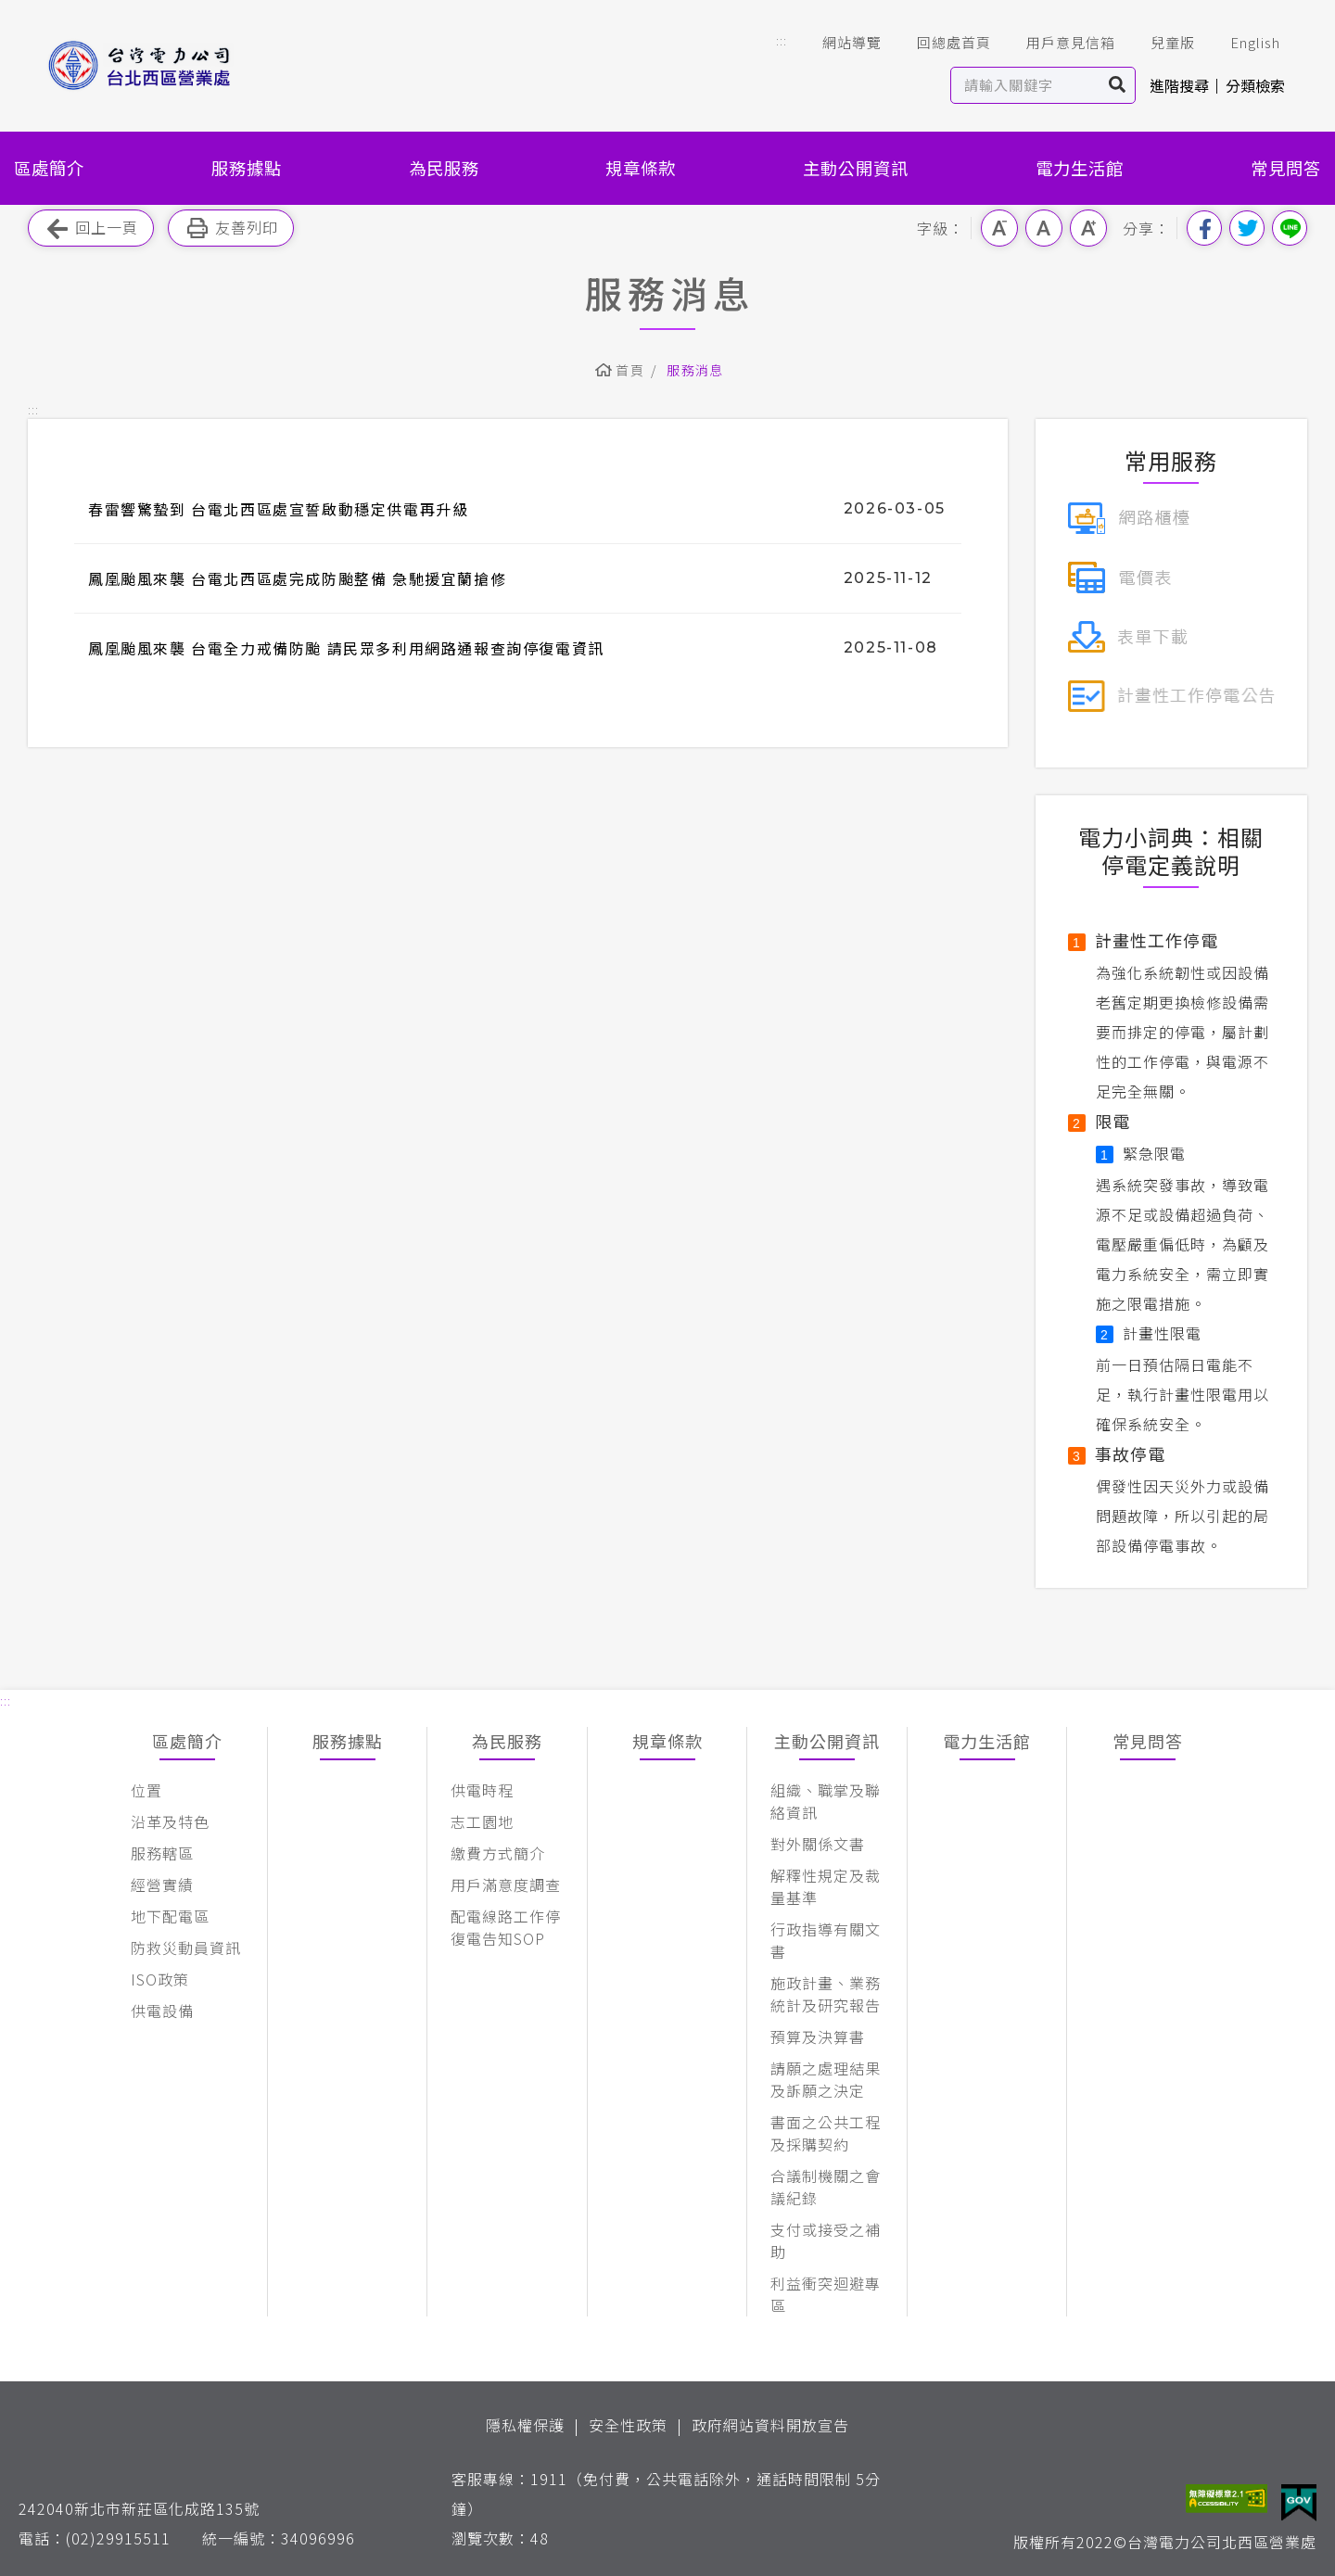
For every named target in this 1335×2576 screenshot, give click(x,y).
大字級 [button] (1088, 228)
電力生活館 (1080, 168)
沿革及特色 (170, 1821)
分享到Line (1289, 228)
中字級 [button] (1043, 228)
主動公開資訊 (856, 168)
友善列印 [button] (231, 228)
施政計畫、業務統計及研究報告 (825, 1994)
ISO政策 (160, 1979)
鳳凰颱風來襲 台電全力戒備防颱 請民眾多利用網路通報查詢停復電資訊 (346, 648)
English (1242, 42)
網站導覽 (839, 42)
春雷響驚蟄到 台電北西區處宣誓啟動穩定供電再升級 (278, 509)
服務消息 (695, 370)
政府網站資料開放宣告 (770, 2425)
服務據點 (246, 168)
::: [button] (781, 40)
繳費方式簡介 (498, 1853)
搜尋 (1117, 85)
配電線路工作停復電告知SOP (506, 1927)
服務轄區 (162, 1853)
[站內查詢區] (1025, 85)
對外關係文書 (817, 1844)
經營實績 (162, 1884)
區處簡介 (49, 168)
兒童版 (1160, 42)
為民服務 (444, 168)
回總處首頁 (941, 42)
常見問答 (1286, 168)
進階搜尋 (1179, 85)
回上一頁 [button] (91, 228)
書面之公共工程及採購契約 (825, 2133)
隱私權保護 (525, 2425)
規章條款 (640, 168)
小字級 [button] (999, 228)
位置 (146, 1790)
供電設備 (162, 2010)
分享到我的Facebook (1204, 228)
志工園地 (482, 1821)
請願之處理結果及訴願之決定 (825, 2079)
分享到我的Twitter (1247, 228)
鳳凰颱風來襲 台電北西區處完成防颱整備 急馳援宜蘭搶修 (297, 578)
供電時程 (482, 1790)
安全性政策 (628, 2425)
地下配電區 (170, 1916)
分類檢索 (1255, 85)
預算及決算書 (817, 2036)
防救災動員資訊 (186, 1947)
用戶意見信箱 (1057, 42)
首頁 (630, 370)
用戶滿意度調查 (506, 1884)
